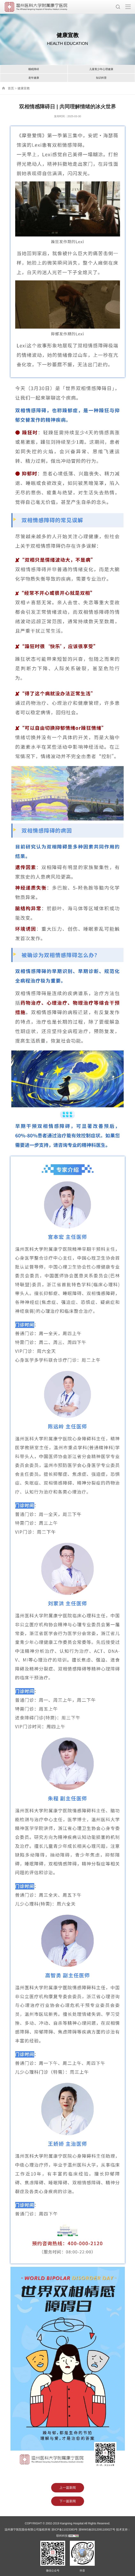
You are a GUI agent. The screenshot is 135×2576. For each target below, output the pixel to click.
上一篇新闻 (67, 2487)
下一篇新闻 (67, 2501)
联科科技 (62, 2535)
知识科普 (101, 77)
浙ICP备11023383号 (64, 2529)
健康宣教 (23, 88)
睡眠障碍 (33, 69)
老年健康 (33, 77)
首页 (11, 88)
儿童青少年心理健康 (101, 69)
